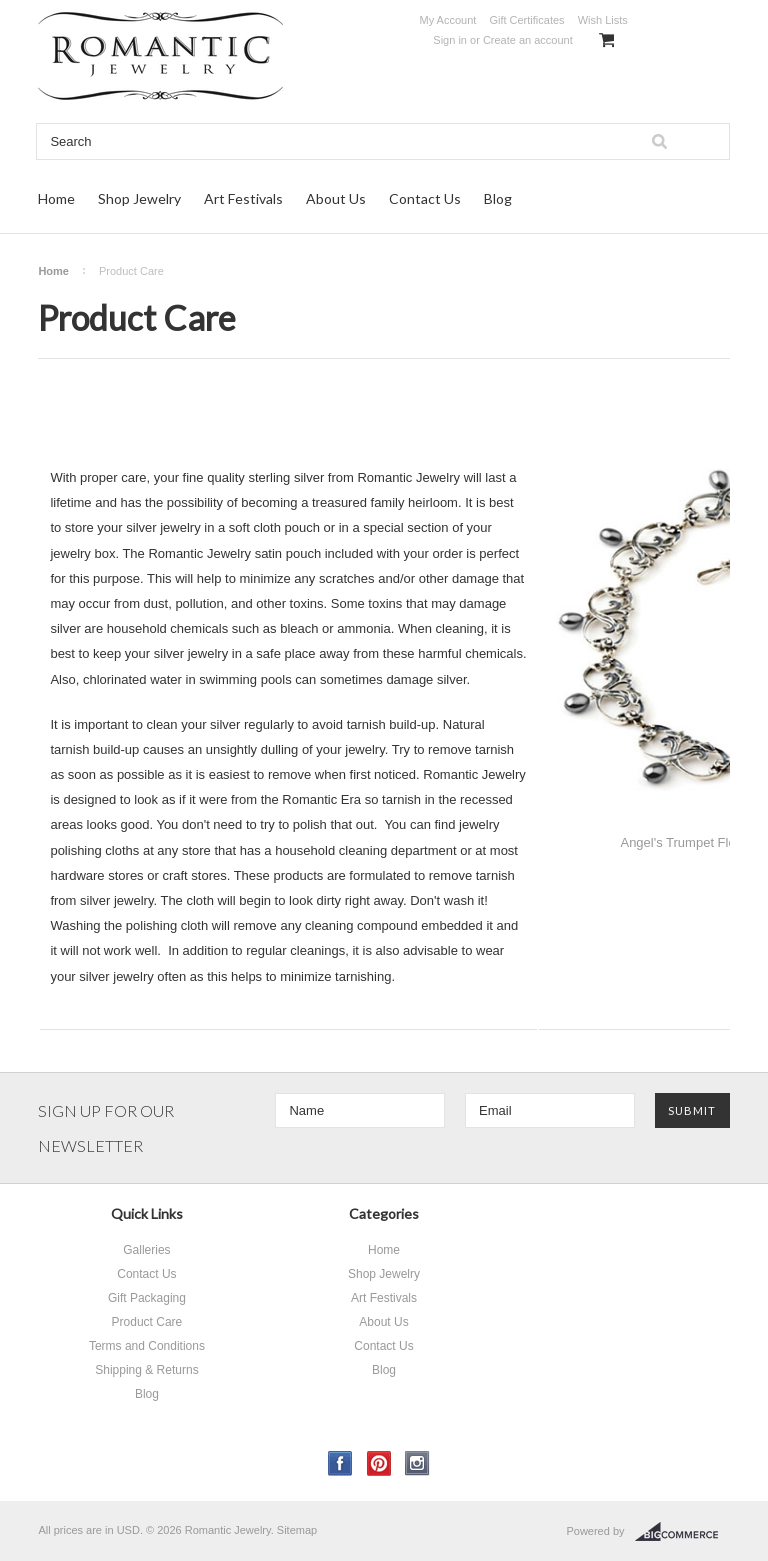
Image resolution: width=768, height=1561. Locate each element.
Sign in (450, 40)
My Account (447, 20)
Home (56, 198)
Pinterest (379, 1463)
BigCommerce (682, 1532)
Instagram (417, 1463)
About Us (336, 198)
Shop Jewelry (139, 198)
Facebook (340, 1463)
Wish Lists (603, 20)
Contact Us (425, 198)
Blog (498, 198)
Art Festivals (243, 198)
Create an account (528, 40)
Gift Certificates (526, 20)
